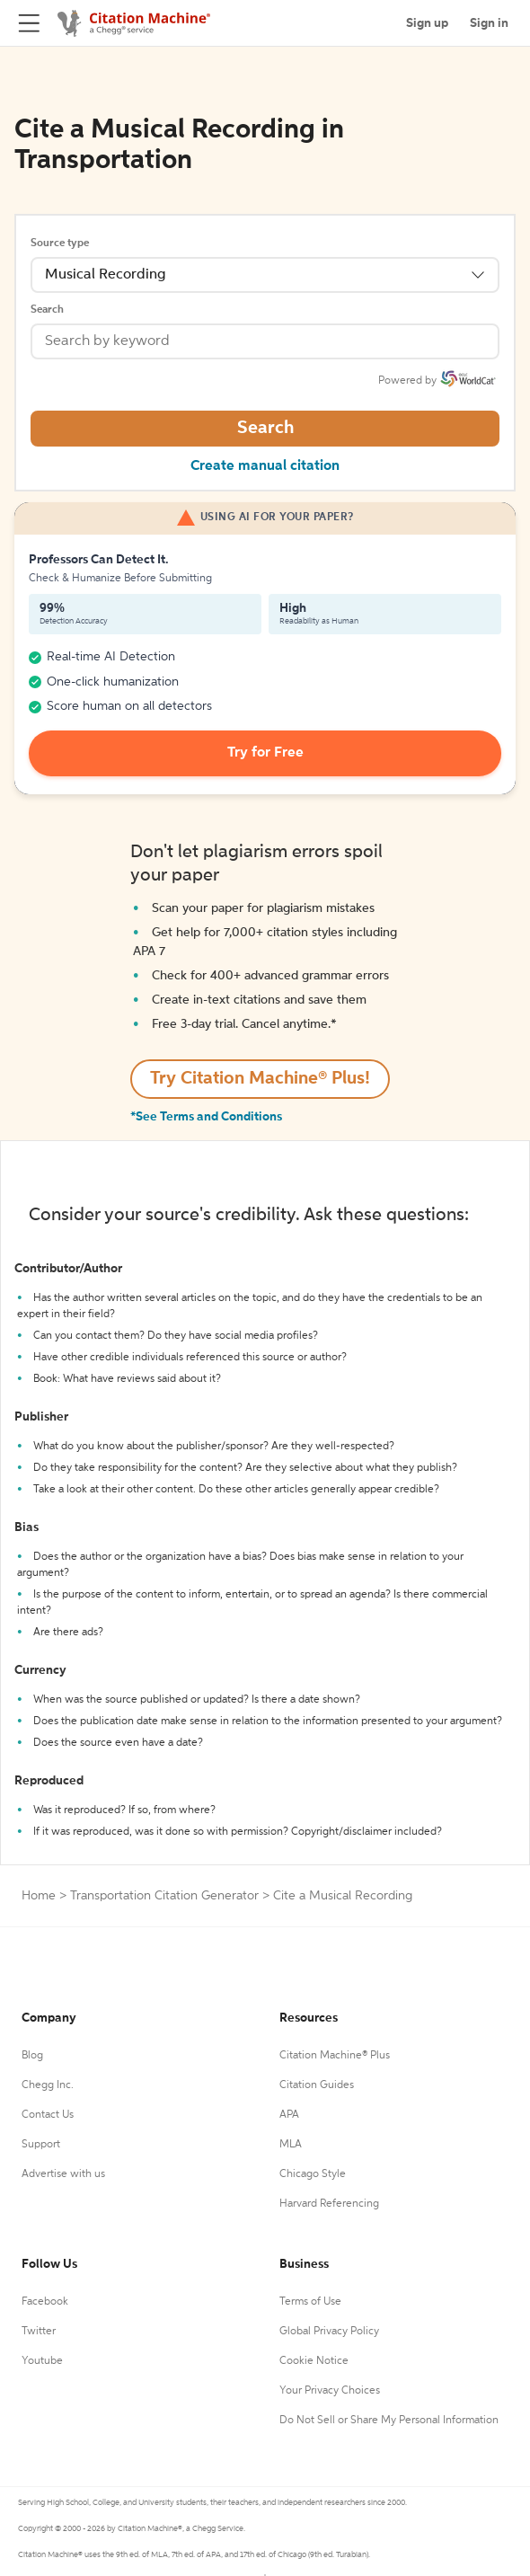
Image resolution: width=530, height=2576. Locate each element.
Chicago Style (312, 2174)
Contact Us (48, 2115)
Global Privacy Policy (329, 2331)
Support (41, 2144)
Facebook (45, 2302)
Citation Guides (316, 2085)
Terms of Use (310, 2302)
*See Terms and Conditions (206, 1117)
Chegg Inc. (48, 2085)
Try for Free (265, 753)
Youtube (42, 2361)
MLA (290, 2144)
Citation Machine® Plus (334, 2055)
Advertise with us (63, 2174)
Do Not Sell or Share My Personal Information (389, 2420)
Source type (60, 243)
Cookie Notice (314, 2361)
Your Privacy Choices (329, 2391)
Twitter (39, 2331)
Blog (32, 2055)
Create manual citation (265, 466)
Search (47, 310)
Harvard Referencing (329, 2204)
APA (289, 2115)
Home (39, 1896)
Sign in (489, 23)
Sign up (427, 23)
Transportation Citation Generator (164, 1896)
